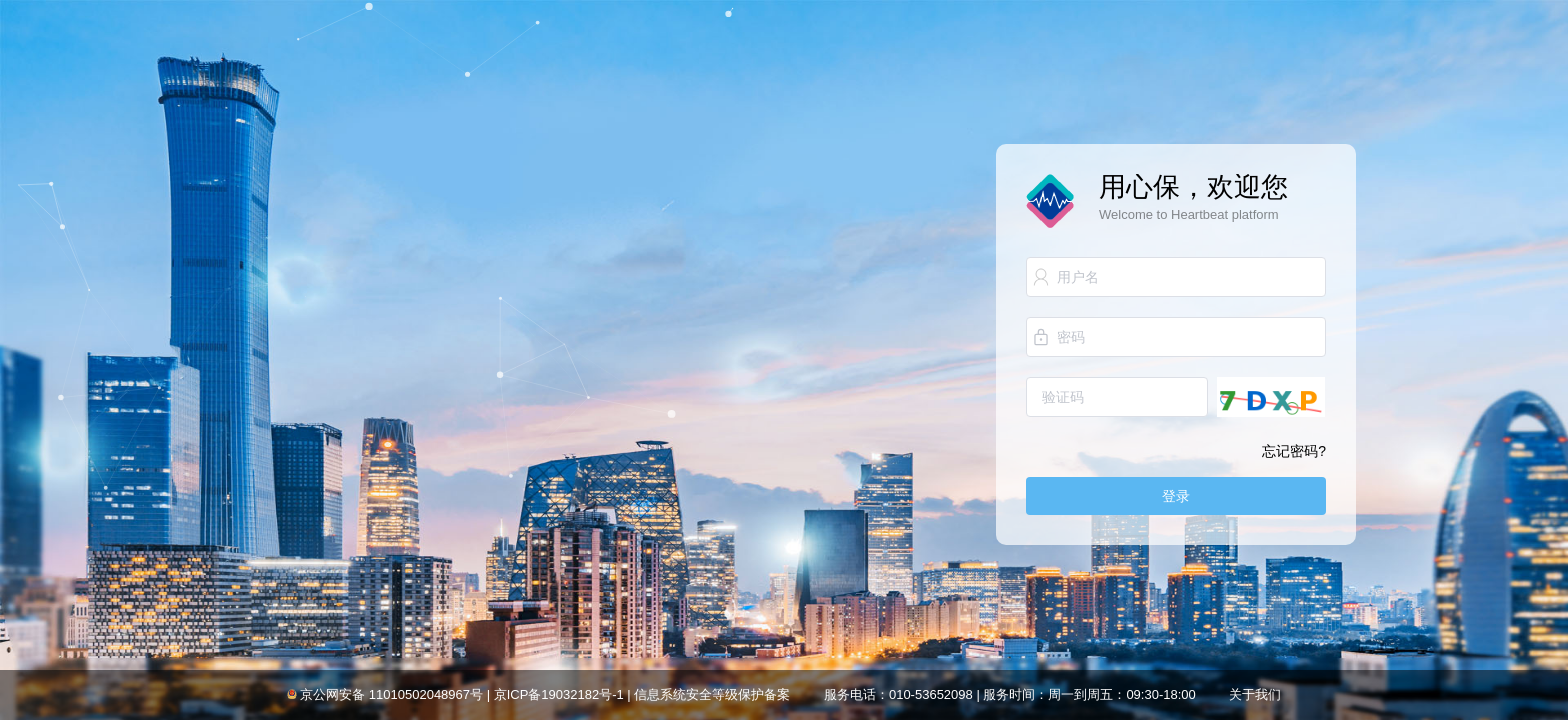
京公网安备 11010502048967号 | (395, 694)
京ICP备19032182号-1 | (564, 694)
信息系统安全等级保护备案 (712, 694)
